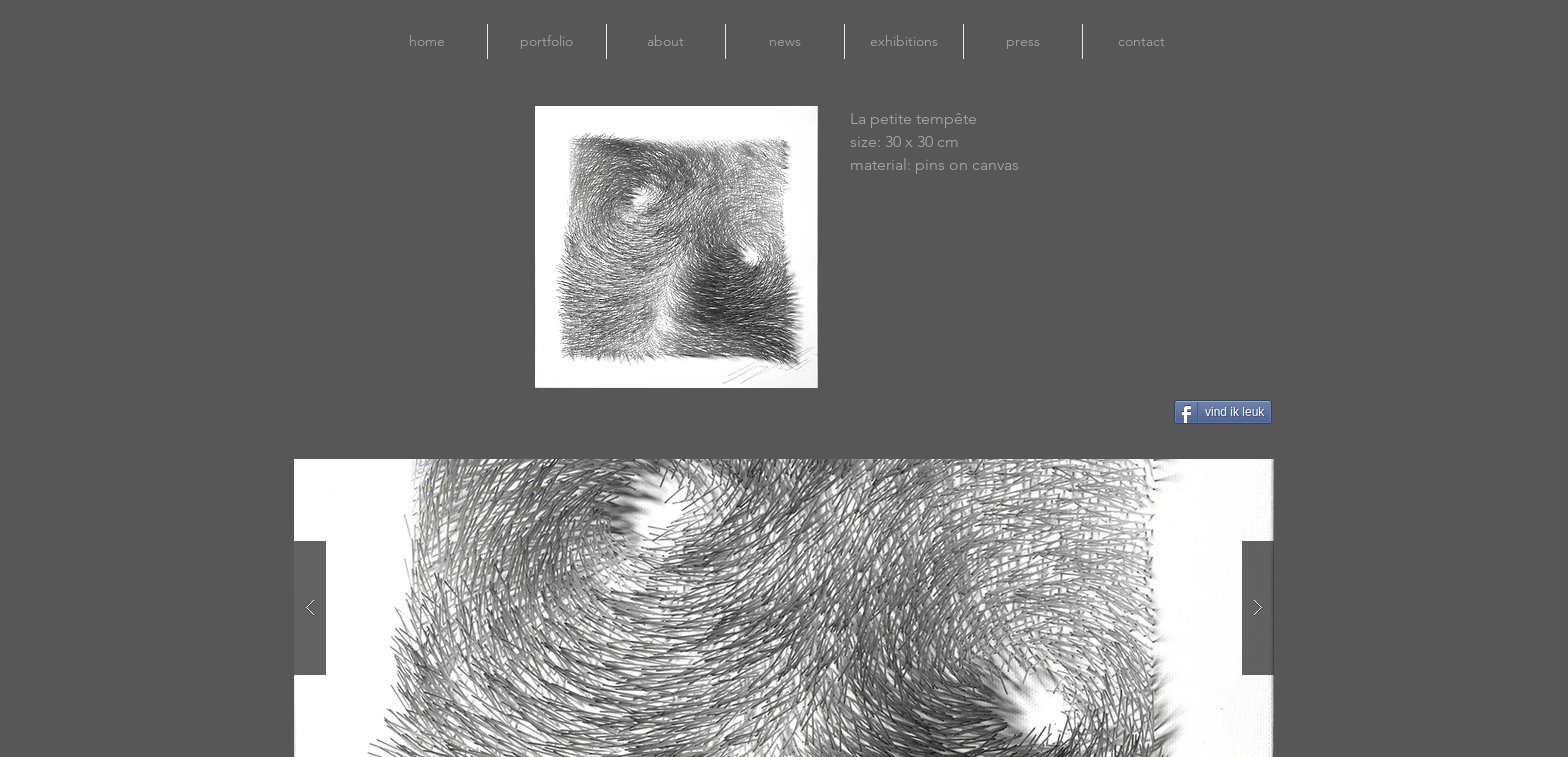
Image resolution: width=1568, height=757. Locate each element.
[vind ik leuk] (1223, 412)
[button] (784, 608)
